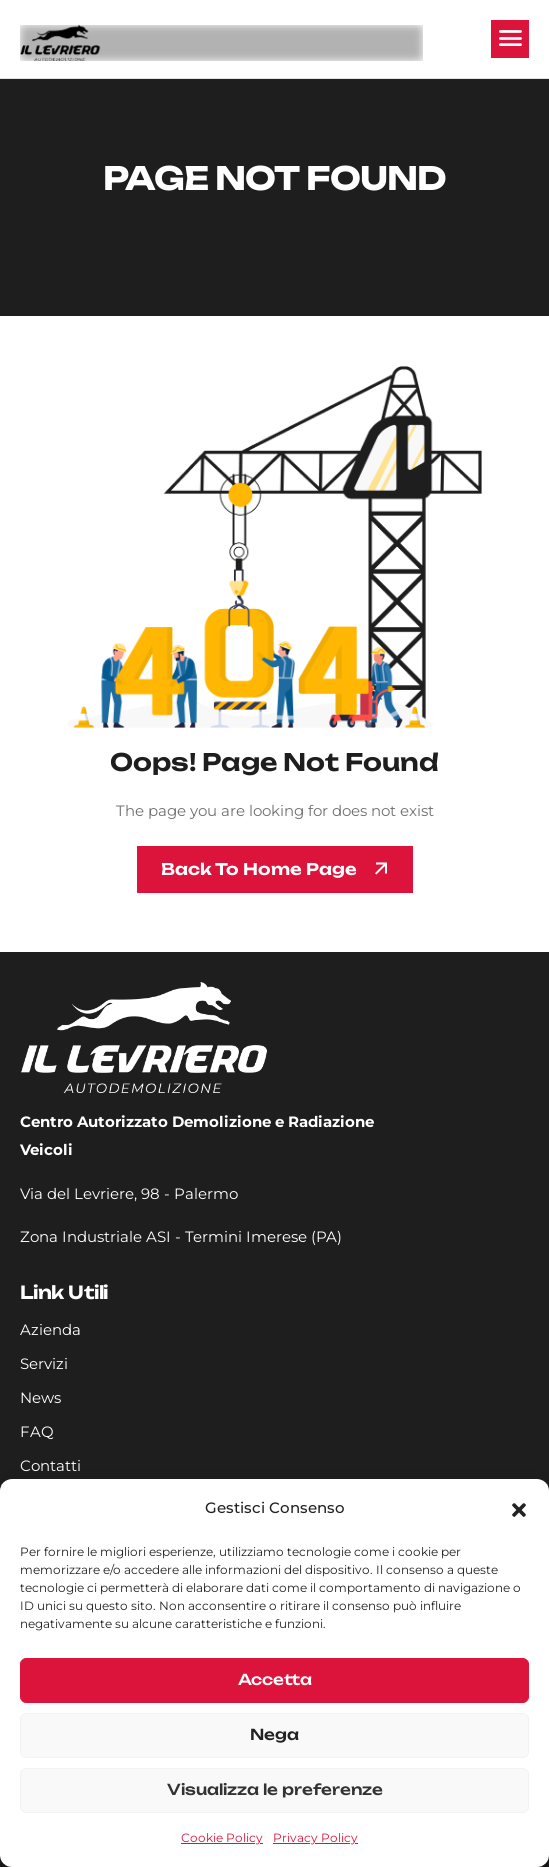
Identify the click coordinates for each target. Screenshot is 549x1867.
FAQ (37, 1431)
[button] (519, 1508)
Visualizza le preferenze (275, 1789)
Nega (274, 1734)
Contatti (50, 1465)
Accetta (275, 1679)
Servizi (44, 1363)
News (40, 1397)
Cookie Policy (222, 1837)
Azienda (50, 1329)
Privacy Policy (315, 1837)
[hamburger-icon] (510, 39)
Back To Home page (259, 869)
